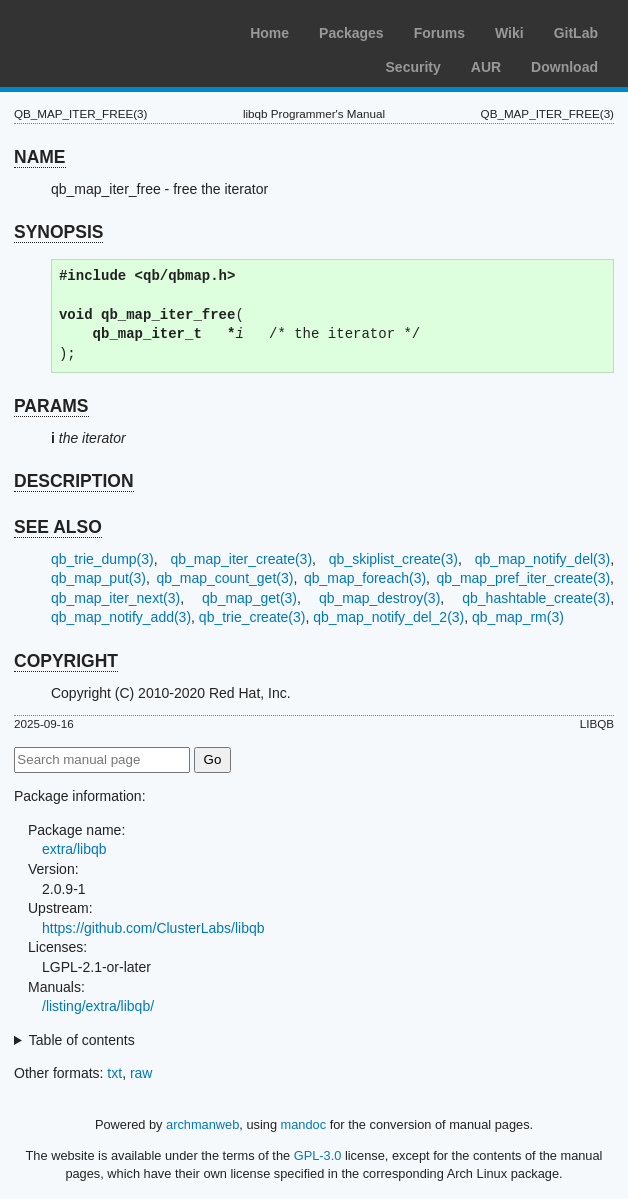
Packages (351, 33)
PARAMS (51, 406)
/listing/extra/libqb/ (98, 1006)
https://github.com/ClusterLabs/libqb (153, 928)
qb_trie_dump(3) (102, 559)
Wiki (509, 33)
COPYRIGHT (66, 661)
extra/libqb (74, 849)
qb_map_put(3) (98, 578)
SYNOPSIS (58, 232)
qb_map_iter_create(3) (241, 559)
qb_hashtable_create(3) (536, 598)
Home (269, 33)
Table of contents (82, 1040)
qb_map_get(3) (249, 598)
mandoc (304, 1124)
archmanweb (202, 1124)
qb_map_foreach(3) (365, 578)
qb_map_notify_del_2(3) (388, 617)
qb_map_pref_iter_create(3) (524, 578)
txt (114, 1073)
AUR (486, 67)
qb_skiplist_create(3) (393, 559)
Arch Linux (110, 30)
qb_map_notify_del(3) (542, 559)
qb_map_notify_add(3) (121, 617)
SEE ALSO (58, 527)
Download (564, 67)
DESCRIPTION (74, 481)
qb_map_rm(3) (518, 617)
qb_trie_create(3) (252, 617)
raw (141, 1073)
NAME (40, 157)
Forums (439, 33)
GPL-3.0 (318, 1155)
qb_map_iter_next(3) (115, 598)
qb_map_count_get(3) (224, 578)
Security (413, 67)
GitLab (576, 33)
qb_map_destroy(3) (379, 598)
